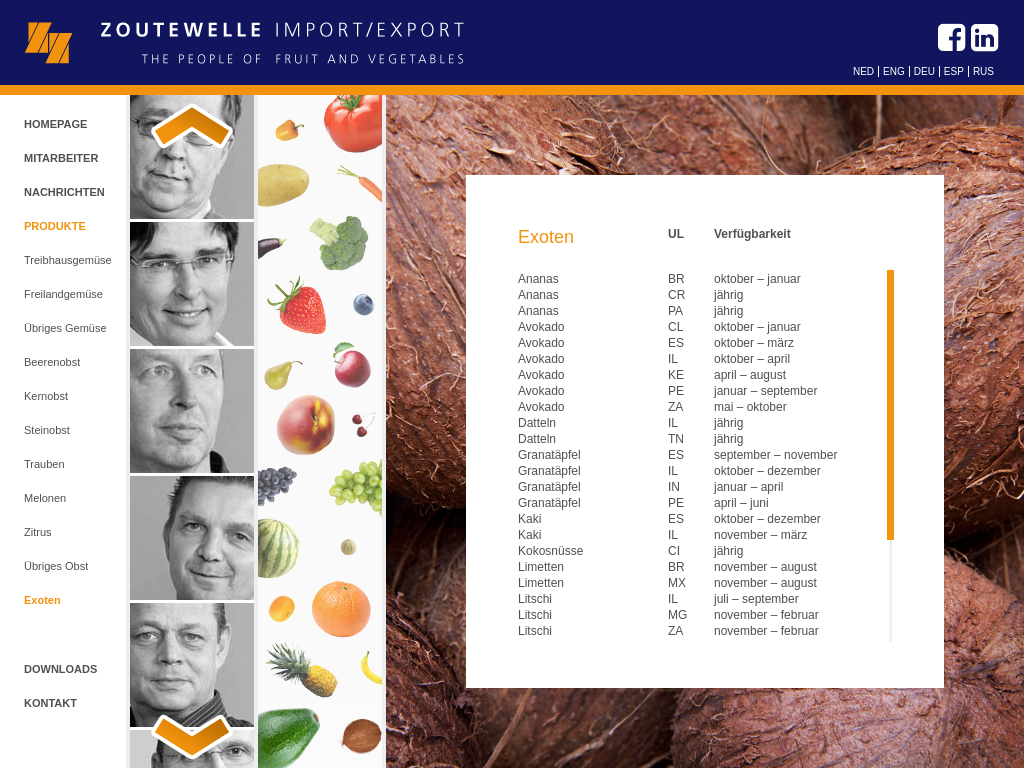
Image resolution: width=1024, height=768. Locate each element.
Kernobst (46, 396)
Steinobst (47, 430)
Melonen (45, 498)
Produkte (55, 226)
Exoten (42, 600)
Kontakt (50, 703)
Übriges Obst (56, 566)
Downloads (60, 669)
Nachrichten (64, 192)
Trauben (44, 464)
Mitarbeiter (61, 158)
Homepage (55, 124)
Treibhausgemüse (68, 260)
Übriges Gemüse (65, 328)
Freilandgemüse (63, 294)
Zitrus (38, 532)
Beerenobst (52, 362)
